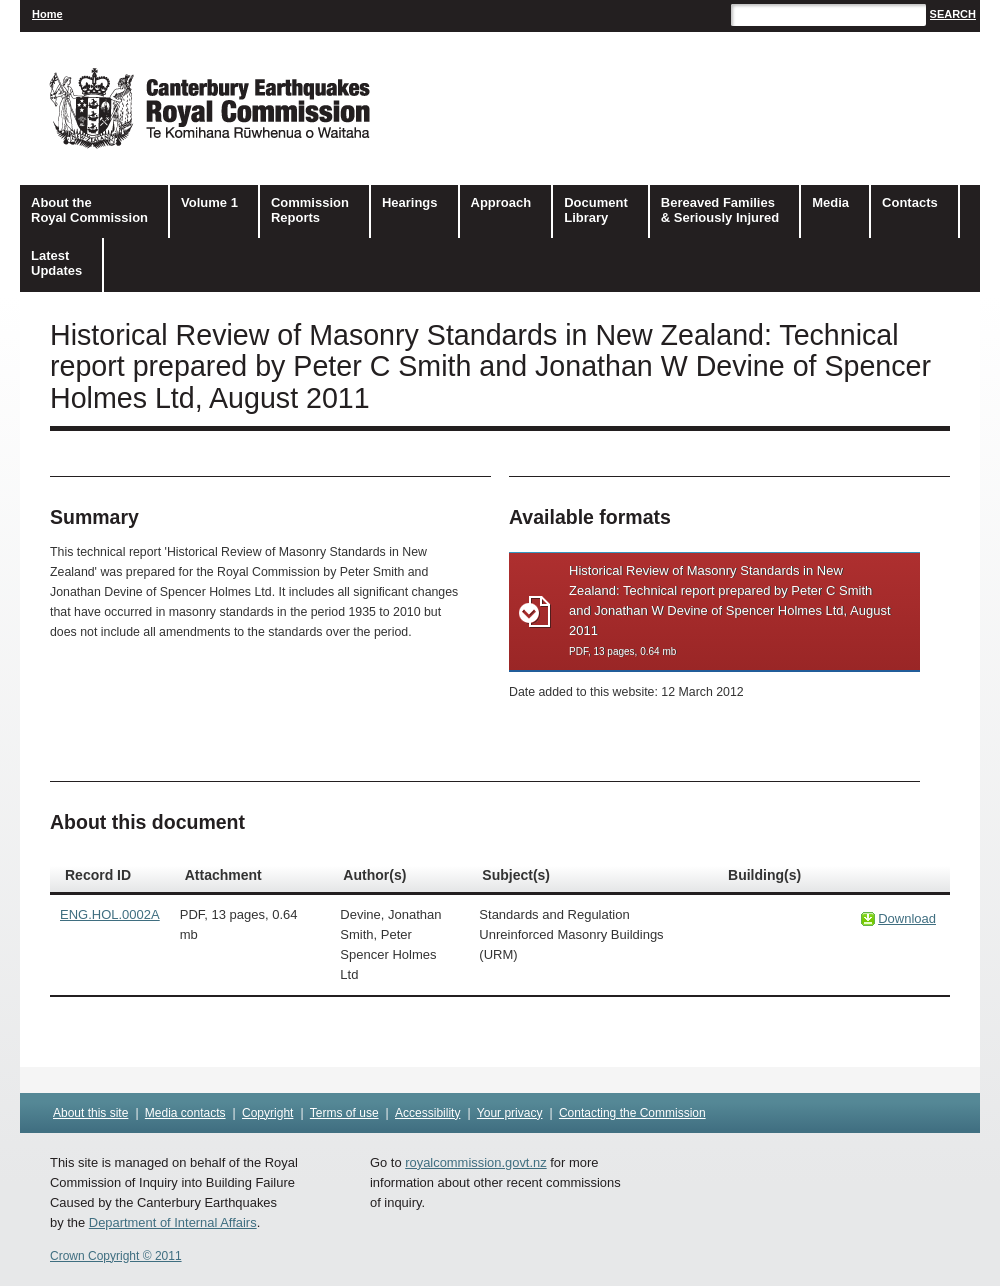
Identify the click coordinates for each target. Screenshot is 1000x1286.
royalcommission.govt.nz (475, 1162)
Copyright (267, 1113)
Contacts (910, 202)
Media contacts (185, 1113)
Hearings (410, 202)
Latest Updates (56, 263)
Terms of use (344, 1113)
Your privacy (510, 1113)
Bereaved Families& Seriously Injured (720, 210)
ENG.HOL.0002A (110, 914)
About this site (90, 1113)
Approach (501, 202)
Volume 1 (209, 202)
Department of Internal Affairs (173, 1222)
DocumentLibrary (596, 210)
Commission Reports (310, 210)
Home (47, 14)
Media (830, 202)
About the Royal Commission (89, 210)
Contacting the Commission (632, 1113)
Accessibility (427, 1113)
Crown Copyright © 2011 (116, 1256)
